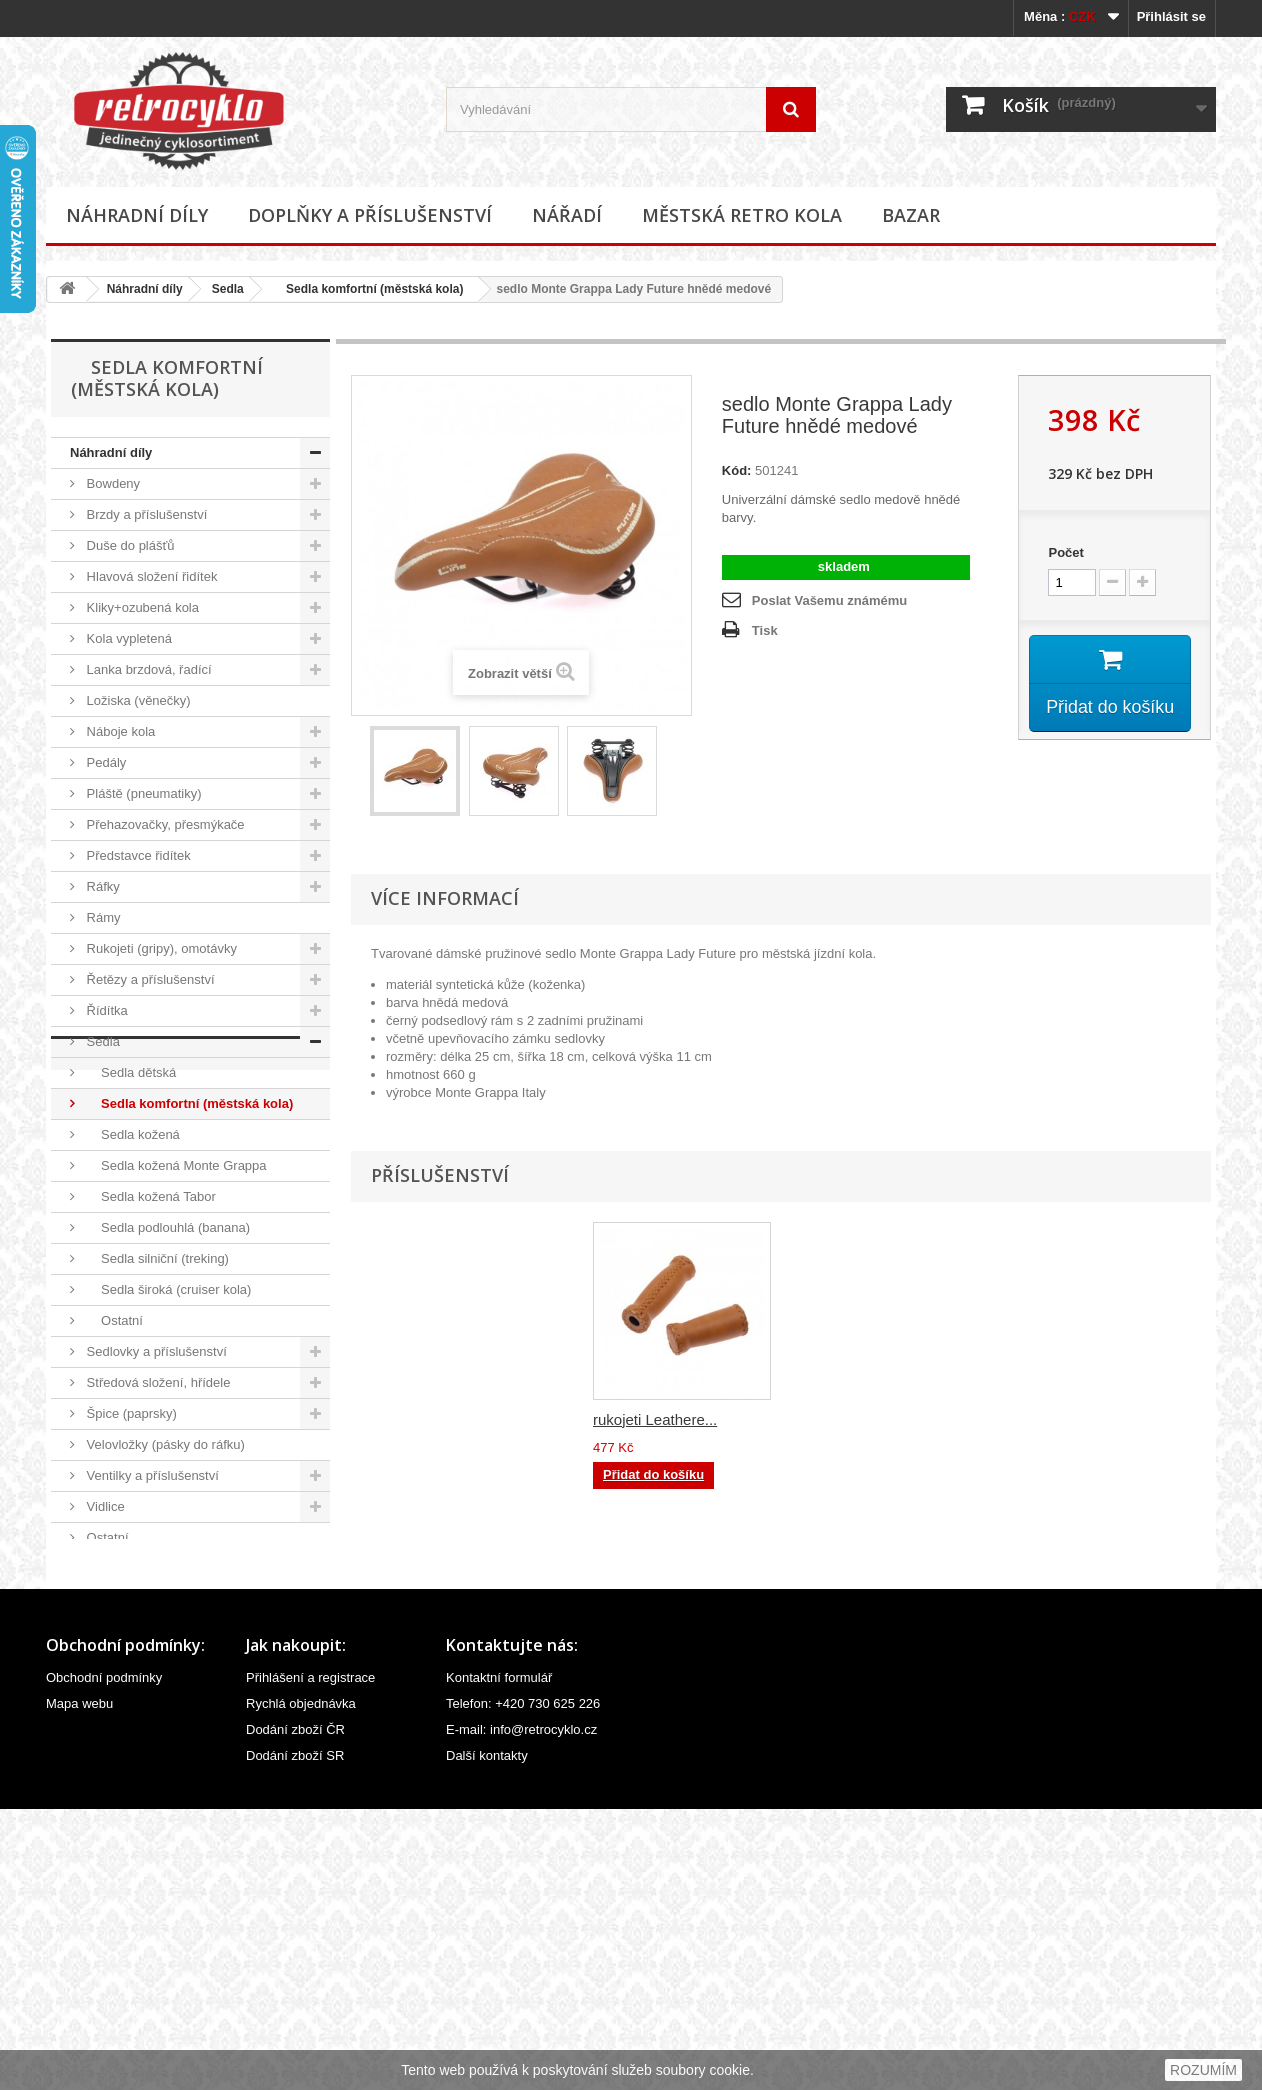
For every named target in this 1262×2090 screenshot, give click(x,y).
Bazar (911, 215)
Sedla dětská (129, 1072)
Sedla (228, 289)
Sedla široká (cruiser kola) (167, 1289)
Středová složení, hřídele (156, 1382)
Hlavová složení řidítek (150, 576)
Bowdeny (111, 483)
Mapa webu (79, 1984)
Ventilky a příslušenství (151, 1475)
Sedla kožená (131, 1134)
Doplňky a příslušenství (370, 215)
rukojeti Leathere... (853, 1419)
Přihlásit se (1171, 16)
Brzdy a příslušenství (145, 514)
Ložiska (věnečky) (137, 700)
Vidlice (104, 1506)
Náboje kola (119, 731)
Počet (1065, 552)
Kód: (737, 470)
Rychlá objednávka (301, 1984)
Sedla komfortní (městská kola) (368, 289)
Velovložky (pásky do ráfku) (164, 1444)
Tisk (765, 630)
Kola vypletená (127, 638)
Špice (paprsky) (130, 1413)
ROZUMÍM (1203, 2070)
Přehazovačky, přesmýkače (164, 824)
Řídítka (105, 1010)
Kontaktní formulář (499, 1958)
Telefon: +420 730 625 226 (523, 1984)
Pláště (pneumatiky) (142, 793)
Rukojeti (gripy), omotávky (160, 948)
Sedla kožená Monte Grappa (175, 1165)
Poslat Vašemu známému (829, 600)
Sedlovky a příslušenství (155, 1351)
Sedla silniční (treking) (156, 1258)
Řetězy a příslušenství (149, 979)
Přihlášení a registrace (310, 1958)
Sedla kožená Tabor (149, 1196)
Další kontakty (487, 2036)
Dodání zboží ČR (295, 2010)
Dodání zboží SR (295, 2036)
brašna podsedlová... (662, 1419)
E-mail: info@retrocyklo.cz (521, 2010)
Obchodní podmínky (104, 1958)
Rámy (102, 917)
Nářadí (567, 215)
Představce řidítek (137, 855)
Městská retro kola (742, 215)
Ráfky (101, 886)
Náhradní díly (137, 215)
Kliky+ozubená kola (141, 607)
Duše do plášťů (129, 545)
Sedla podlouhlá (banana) (166, 1227)
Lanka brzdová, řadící (147, 669)
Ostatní (113, 1320)
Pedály (104, 762)
